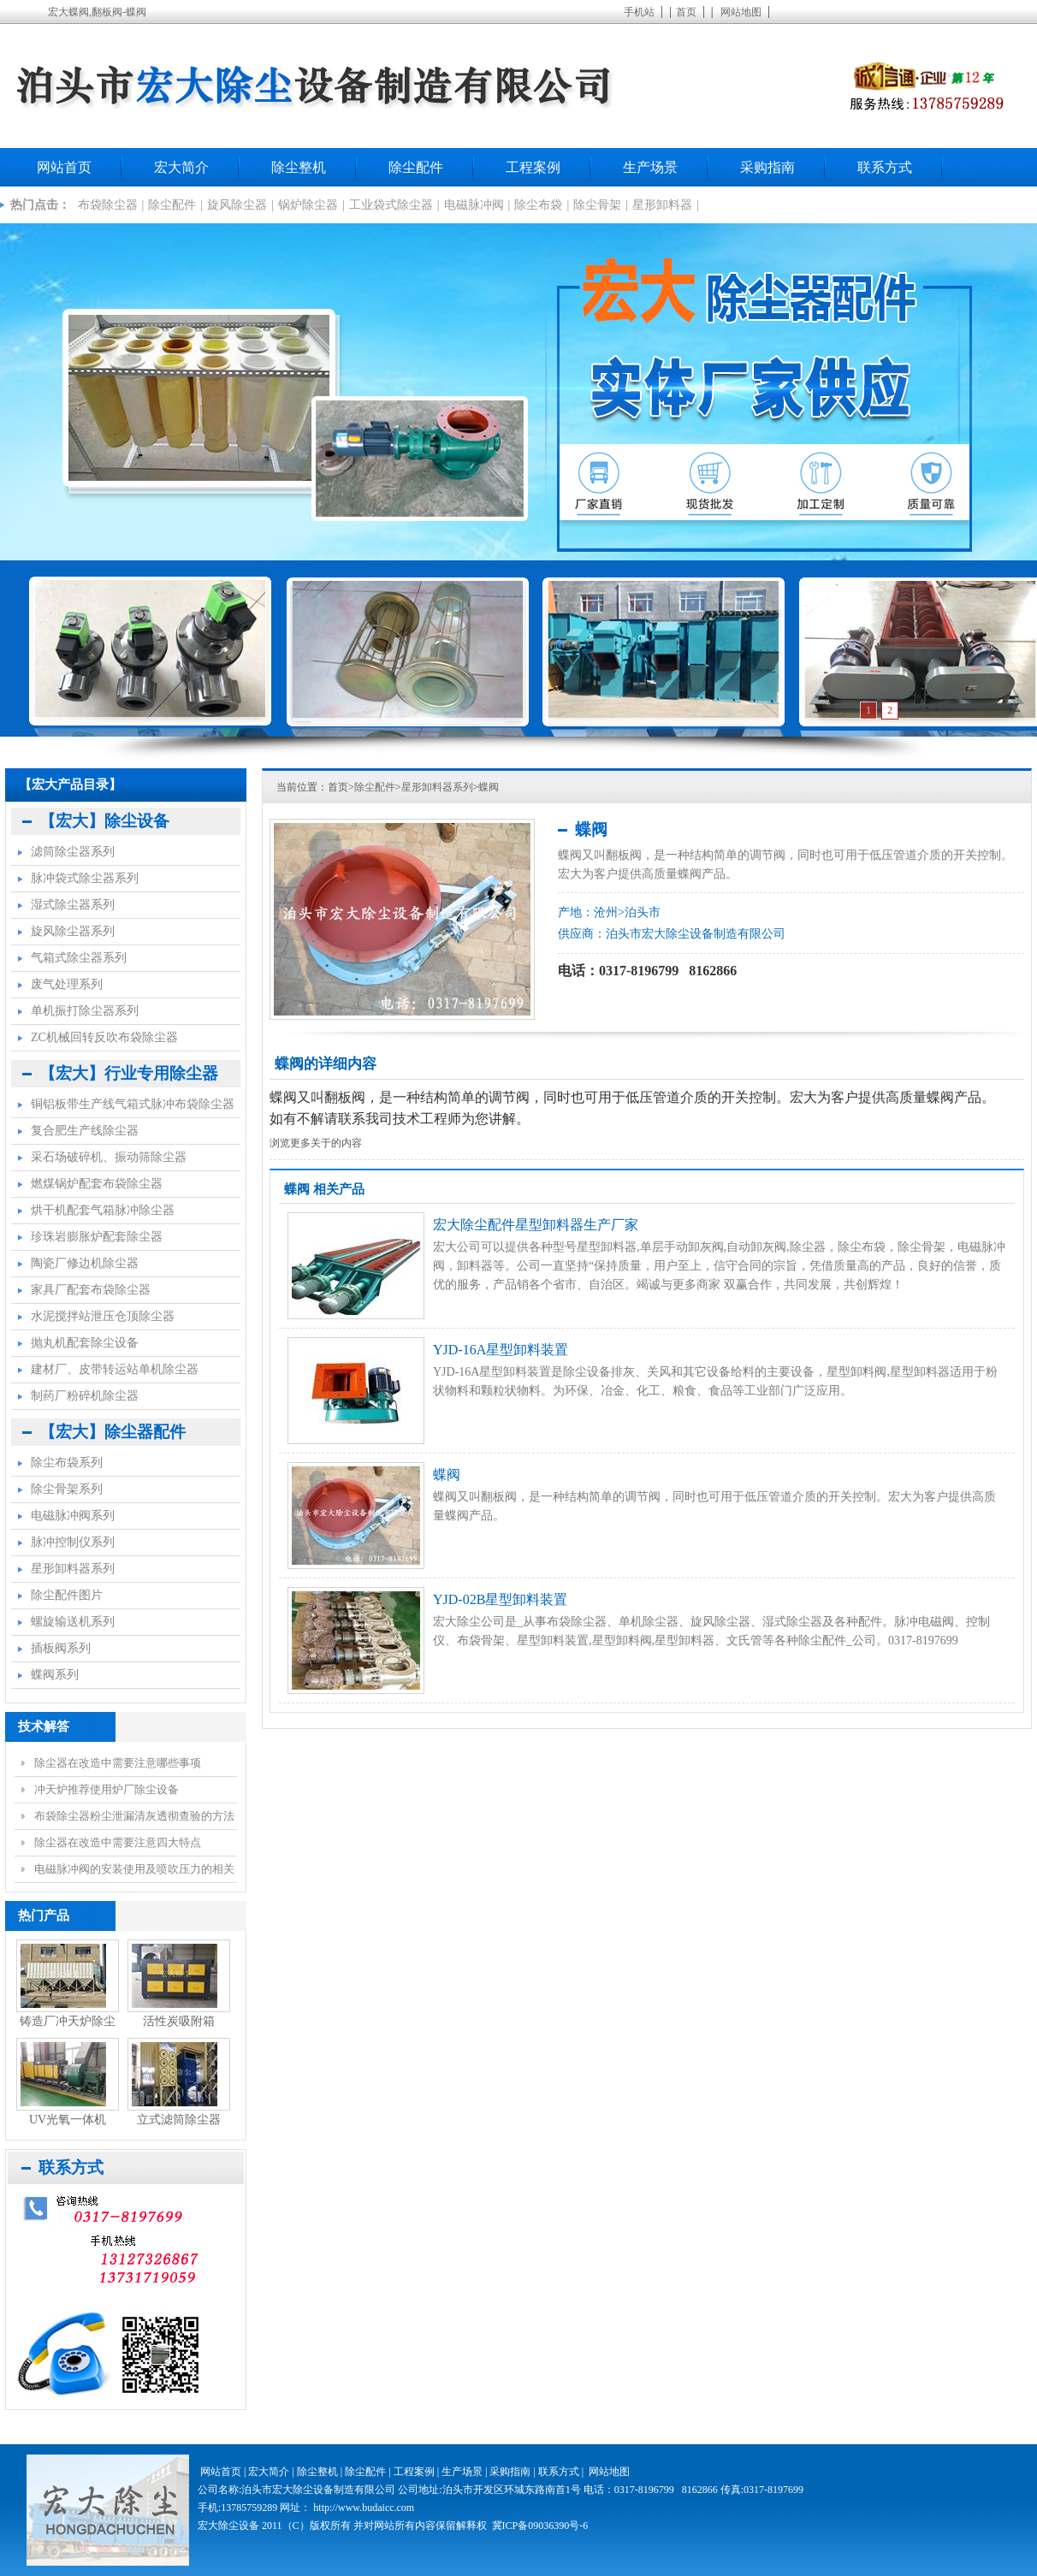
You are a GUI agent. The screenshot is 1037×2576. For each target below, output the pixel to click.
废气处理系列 (67, 984)
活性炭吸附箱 (179, 2021)
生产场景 (650, 167)
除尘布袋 (538, 204)
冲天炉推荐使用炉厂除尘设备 (106, 1789)
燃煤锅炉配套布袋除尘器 (97, 1183)
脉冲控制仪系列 (73, 1542)
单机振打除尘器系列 (85, 1010)
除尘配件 (415, 167)
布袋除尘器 (108, 204)
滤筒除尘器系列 (73, 851)
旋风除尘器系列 (73, 931)
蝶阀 (488, 787)
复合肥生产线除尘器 (85, 1130)
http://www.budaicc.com (363, 2508)
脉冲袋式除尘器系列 (85, 878)
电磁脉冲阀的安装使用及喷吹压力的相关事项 (134, 1872)
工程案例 (533, 167)
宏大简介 (181, 167)
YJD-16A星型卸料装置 (500, 1349)
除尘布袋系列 (67, 1462)
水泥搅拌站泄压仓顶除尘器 (103, 1316)
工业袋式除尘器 (391, 204)
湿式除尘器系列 (73, 904)
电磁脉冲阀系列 (73, 1515)
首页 (686, 12)
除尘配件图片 (67, 1595)
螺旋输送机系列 (73, 1621)
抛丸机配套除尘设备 (85, 1342)
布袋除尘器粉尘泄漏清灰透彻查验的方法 (134, 1815)
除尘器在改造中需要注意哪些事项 (117, 1762)
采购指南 (767, 167)
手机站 (639, 12)
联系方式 (884, 167)
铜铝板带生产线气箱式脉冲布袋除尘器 (132, 1104)
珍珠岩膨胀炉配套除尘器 (97, 1236)
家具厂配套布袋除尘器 (91, 1289)
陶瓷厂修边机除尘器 (85, 1263)
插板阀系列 (61, 1648)
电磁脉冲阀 (474, 204)
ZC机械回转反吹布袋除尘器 (104, 1037)
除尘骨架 (597, 204)
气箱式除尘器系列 (79, 957)
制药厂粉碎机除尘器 (85, 1395)
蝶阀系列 (55, 1674)
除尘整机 (298, 167)
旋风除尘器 (237, 204)
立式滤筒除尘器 (179, 2119)
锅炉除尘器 (308, 204)
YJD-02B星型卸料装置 (500, 1599)
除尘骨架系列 (67, 1489)
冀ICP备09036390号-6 (540, 2526)
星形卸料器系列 (437, 787)
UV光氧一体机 (67, 2119)
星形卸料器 (662, 204)
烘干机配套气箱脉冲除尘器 (103, 1210)
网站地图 (740, 12)
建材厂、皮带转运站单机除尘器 (115, 1369)
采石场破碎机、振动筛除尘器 (109, 1157)
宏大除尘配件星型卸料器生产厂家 (535, 1224)
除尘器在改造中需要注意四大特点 (117, 1842)
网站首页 (64, 167)
